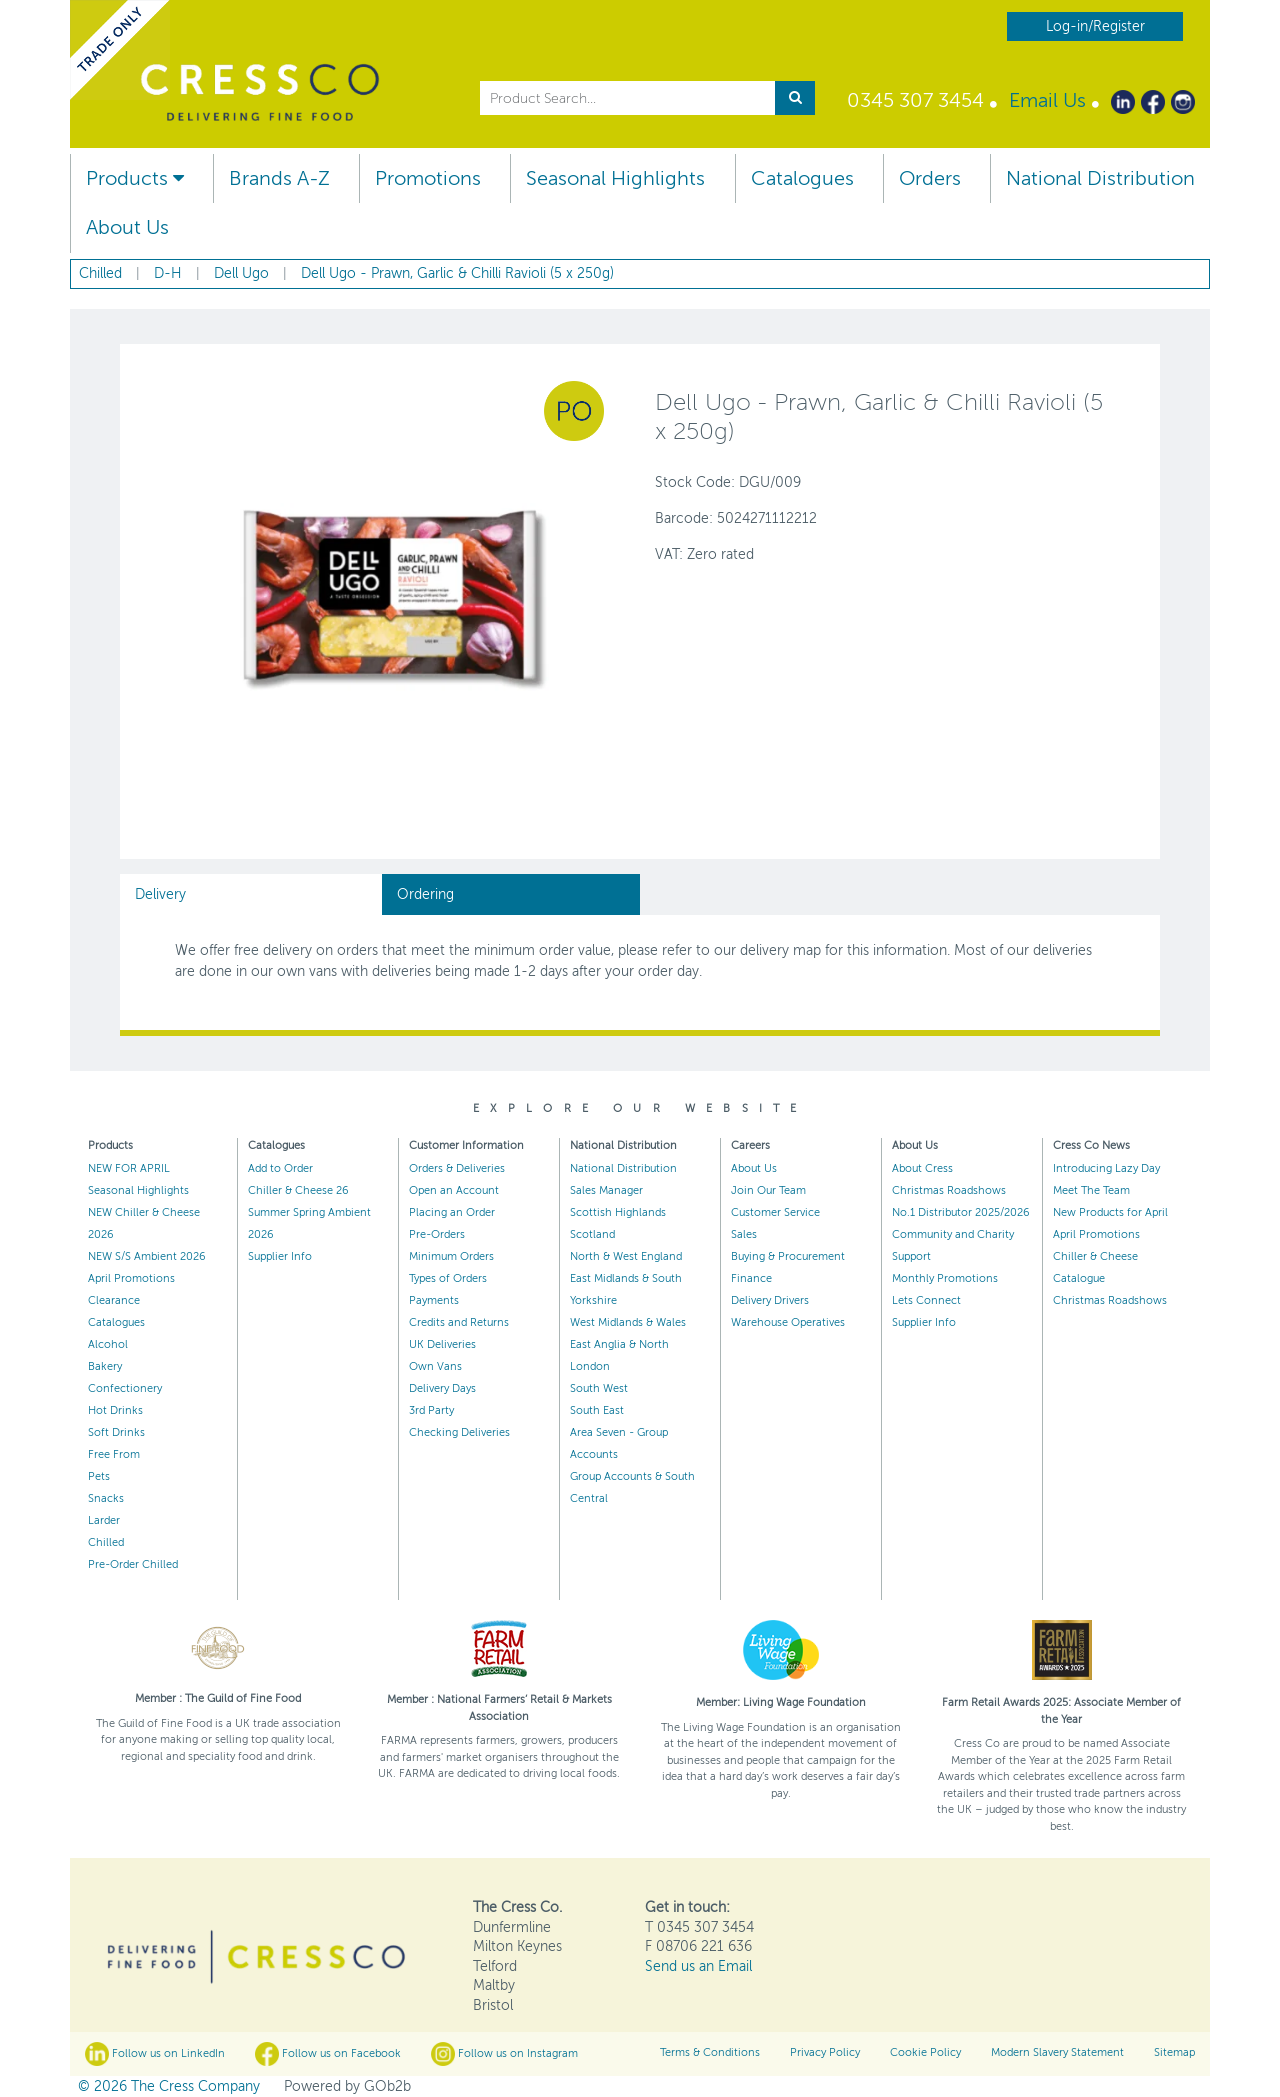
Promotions (428, 178)
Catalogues (802, 178)
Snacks (106, 1498)
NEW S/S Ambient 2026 (147, 1256)
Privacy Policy (825, 2052)
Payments (434, 1300)
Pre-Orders (437, 1234)
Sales (744, 1234)
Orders (930, 178)
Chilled (106, 1542)
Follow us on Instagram (504, 2054)
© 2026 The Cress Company (169, 2086)
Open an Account (454, 1190)
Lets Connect (926, 1300)
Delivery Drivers (770, 1300)
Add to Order (280, 1168)
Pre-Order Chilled (133, 1564)
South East (597, 1410)
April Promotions (131, 1278)
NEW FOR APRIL (129, 1168)
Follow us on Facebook (328, 2054)
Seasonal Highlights (615, 178)
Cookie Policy (925, 2052)
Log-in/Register (1095, 26)
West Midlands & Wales (628, 1322)
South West (599, 1388)
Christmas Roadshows (949, 1190)
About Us (127, 227)
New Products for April (1110, 1212)
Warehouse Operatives (788, 1322)
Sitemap (1174, 2052)
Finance (751, 1278)
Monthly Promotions (945, 1278)
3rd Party (431, 1410)
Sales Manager (606, 1190)
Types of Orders (448, 1278)
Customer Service (775, 1212)
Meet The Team (1091, 1190)
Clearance (114, 1300)
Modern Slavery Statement (1057, 2052)
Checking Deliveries (459, 1432)
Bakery (105, 1366)
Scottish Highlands (618, 1212)
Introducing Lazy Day (1106, 1168)
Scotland (592, 1234)
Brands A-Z (279, 178)
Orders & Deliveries (457, 1168)
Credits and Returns (459, 1322)
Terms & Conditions (710, 2052)
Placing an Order (452, 1212)
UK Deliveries (442, 1344)
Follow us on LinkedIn (155, 2054)
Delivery (160, 894)
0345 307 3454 (915, 100)
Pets (99, 1476)
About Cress (922, 1168)
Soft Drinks (116, 1432)
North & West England (626, 1256)
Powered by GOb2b (347, 2086)
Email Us (1047, 100)
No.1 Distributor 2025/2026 (961, 1212)
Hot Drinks (115, 1410)
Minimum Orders (451, 1256)
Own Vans (435, 1366)
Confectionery (125, 1388)
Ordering (425, 894)
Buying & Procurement (788, 1256)
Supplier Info (280, 1256)
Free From (114, 1454)
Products (135, 178)
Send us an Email (698, 1966)
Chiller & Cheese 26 (298, 1190)
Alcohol (108, 1344)
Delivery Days (442, 1388)
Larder (104, 1520)
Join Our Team (768, 1190)
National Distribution (1100, 178)
